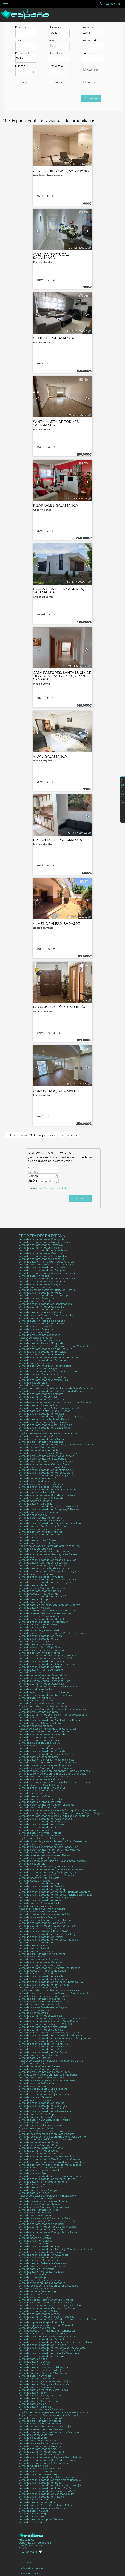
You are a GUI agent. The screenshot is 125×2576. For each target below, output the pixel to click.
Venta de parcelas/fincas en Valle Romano (44, 2001)
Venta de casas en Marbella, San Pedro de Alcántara (49, 1605)
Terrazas (56, 82)
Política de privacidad (53, 1188)
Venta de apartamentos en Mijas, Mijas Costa (45, 1425)
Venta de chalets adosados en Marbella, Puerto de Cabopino (54, 1892)
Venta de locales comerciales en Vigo (41, 1844)
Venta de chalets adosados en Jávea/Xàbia (44, 1309)
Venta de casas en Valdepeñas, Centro (41, 2184)
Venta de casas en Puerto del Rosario (41, 1669)
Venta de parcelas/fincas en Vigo (38, 2291)
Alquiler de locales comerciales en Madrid (43, 1706)
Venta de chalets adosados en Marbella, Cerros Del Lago (52, 2347)
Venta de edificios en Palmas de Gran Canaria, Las (48, 1846)
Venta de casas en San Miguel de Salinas (43, 1562)
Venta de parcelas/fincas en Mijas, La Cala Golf (46, 1768)
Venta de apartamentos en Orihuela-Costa (44, 1464)
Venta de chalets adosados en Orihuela (42, 1619)
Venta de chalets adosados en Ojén (40, 1942)
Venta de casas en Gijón (33, 1537)
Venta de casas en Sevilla (33, 2516)
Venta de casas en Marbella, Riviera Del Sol (44, 1568)
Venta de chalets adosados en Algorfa (41, 1576)
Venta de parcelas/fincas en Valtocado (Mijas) (45, 2426)
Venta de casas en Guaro (33, 2510)
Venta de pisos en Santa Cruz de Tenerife (43, 2088)
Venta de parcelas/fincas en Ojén (38, 1711)
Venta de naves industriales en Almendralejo (45, 2139)
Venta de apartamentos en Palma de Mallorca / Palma (51, 1869)
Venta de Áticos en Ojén (33, 2173)
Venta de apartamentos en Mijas (38, 1396)
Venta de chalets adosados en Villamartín (43, 1439)
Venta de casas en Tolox (33, 2392)
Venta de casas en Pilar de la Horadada (42, 1320)
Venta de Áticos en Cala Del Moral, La (41, 2167)
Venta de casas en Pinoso (34, 1945)
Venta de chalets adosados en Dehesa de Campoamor (51, 2477)
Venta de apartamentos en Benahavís (41, 1259)
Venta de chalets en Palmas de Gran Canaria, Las (48, 1453)
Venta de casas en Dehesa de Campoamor (44, 2263)
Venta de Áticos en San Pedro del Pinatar (43, 2333)
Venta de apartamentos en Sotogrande (42, 1734)
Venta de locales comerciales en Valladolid (44, 1996)
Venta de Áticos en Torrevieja (36, 1326)
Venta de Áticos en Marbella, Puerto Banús (44, 1931)
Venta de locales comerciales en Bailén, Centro (46, 2133)
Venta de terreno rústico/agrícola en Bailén (44, 1855)
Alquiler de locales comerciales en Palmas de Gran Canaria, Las (56, 1388)
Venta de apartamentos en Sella (38, 2311)
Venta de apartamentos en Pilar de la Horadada (47, 1495)
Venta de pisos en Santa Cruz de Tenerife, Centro (47, 2221)
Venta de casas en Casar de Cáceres (40, 1543)
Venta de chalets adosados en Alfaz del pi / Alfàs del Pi (51, 2035)
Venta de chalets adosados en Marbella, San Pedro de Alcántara (56, 1444)
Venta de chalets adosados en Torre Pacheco (45, 1695)
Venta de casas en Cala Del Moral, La (40, 1799)
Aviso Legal (25, 2562)
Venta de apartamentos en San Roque (41, 2229)
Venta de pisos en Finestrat (35, 2294)
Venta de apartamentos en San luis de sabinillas (47, 1658)
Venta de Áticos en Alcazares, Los (38, 1717)
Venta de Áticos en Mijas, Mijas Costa (40, 2468)
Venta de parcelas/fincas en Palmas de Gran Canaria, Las (52, 1709)
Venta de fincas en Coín (33, 1515)
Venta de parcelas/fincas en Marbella (40, 1517)
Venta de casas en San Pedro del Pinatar (43, 1526)
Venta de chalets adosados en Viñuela (41, 2496)
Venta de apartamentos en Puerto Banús (43, 1281)
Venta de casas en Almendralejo (38, 1624)
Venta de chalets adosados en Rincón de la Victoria (49, 2491)
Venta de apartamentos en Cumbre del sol (44, 1551)
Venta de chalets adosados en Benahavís (43, 1250)
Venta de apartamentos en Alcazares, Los (43, 1379)
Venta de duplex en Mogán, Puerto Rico (42, 2322)
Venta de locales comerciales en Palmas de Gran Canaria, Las (55, 1346)
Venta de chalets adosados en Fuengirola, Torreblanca (51, 2176)
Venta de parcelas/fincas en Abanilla (40, 2004)
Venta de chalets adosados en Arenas (41, 1827)
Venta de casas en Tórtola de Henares (41, 1835)
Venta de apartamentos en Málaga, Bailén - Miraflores (51, 2457)
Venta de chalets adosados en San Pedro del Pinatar (50, 1720)
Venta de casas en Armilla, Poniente (40, 1832)
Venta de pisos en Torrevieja (35, 1548)
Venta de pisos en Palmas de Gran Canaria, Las (46, 1264)
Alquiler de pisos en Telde (34, 2063)
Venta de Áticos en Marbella (35, 1500)
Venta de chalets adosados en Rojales (41, 1937)
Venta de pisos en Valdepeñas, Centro (41, 2077)
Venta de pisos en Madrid (34, 1332)
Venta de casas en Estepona (35, 1287)
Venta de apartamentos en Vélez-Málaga (43, 2027)
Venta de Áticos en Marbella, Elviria (39, 2170)
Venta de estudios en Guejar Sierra (39, 1742)
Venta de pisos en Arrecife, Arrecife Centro (44, 1731)
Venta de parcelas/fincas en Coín (38, 1478)
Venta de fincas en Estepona (36, 1726)
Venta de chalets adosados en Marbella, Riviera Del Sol (51, 1982)
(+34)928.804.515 (30, 2552)
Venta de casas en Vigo (32, 2404)
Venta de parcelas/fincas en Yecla (38, 1450)
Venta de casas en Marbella (35, 1301)
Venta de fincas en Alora (33, 2274)
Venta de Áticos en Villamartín (37, 2328)
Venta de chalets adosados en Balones (41, 2041)
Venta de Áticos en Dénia (34, 2235)
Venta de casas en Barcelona (36, 1951)
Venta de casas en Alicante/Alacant (39, 2260)
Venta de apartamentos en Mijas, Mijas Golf (44, 2094)
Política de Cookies (30, 2573)
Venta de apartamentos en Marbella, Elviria (44, 1399)
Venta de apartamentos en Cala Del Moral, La (45, 1349)
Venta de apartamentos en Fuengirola (41, 1239)
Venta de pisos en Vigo (32, 2086)
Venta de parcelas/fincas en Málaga (40, 2423)
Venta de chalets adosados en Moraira (41, 1661)
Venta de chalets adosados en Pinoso (41, 2246)
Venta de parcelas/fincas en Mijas (38, 1447)
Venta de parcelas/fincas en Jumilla (40, 1852)
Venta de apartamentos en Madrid (39, 1652)
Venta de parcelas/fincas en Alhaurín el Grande (46, 1804)
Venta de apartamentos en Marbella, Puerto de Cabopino (53, 1714)
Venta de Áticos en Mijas (33, 2465)
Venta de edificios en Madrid (36, 2288)
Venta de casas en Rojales (34, 1641)
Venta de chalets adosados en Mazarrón (42, 2356)
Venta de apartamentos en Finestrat (40, 1531)
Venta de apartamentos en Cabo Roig (41, 2223)
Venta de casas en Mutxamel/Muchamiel (43, 2373)
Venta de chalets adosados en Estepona (42, 1270)
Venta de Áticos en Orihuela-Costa (39, 1877)
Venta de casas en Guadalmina (37, 2387)
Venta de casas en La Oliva (34, 1796)
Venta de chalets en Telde (34, 2243)
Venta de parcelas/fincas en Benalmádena (44, 1678)
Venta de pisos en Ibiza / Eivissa (37, 1858)
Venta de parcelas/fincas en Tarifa (38, 2069)
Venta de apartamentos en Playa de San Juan (46, 1866)
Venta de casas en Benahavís (36, 1644)
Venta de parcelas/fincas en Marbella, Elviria (45, 2072)
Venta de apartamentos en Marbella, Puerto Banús (49, 1273)
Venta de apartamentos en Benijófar (40, 1962)
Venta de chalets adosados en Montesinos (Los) (47, 1934)
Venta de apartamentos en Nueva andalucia (45, 1242)
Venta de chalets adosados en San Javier (43, 2052)
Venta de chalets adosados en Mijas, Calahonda (47, 1754)
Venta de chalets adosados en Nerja (40, 1666)
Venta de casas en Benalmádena (38, 1512)
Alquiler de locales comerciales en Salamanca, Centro (50, 1990)
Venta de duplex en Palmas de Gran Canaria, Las (47, 2325)
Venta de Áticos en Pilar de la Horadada (42, 1970)
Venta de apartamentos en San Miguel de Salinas (48, 1554)
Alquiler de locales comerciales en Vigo (42, 1838)
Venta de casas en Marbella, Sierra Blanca (43, 2389)
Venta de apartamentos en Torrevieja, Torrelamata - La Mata (54, 1782)
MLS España (26, 2539)
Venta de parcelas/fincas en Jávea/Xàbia (42, 1675)
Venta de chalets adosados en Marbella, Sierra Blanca (50, 2350)
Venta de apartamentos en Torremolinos (43, 1377)
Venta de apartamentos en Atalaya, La (41, 1683)
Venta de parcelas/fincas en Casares (40, 2145)
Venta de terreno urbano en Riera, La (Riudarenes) (48, 2074)
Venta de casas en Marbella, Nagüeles (41, 2271)
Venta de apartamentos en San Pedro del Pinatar (48, 1686)
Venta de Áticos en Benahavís (36, 1574)
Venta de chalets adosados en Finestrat (42, 1323)
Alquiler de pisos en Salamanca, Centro (42, 1908)
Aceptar (48, 1188)
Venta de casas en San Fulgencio (38, 2055)
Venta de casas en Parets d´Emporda (41, 1343)
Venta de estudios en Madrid (36, 1689)
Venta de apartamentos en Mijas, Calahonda (45, 1422)
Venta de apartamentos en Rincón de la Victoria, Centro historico (57, 2319)
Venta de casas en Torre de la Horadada (42, 2117)
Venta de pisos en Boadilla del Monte (41, 2148)
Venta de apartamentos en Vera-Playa (41, 2451)
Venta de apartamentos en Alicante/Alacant (45, 1365)
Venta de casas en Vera (32, 1430)
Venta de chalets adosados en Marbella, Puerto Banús (51, 1391)
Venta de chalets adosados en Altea (40, 1486)
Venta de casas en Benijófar (35, 1793)
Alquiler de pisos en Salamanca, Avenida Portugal (48, 2415)
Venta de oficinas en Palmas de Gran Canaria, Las (48, 1762)
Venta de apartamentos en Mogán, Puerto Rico (47, 1925)
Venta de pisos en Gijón (33, 2437)
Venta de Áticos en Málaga (34, 1880)
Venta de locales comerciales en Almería (43, 2201)
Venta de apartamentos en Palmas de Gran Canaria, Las (52, 2018)
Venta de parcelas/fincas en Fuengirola (42, 1998)
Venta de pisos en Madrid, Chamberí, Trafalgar (46, 2302)
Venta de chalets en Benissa (35, 2240)
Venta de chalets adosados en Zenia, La (42, 1787)
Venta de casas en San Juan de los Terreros (44, 2119)
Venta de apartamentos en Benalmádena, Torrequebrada (53, 2162)
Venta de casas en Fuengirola (36, 1697)
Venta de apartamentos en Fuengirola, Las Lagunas (49, 1571)
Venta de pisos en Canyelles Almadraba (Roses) (47, 2080)
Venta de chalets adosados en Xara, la (41, 1976)
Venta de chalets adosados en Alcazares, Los (45, 1582)
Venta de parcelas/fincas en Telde (38, 2209)
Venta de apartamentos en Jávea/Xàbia (42, 1922)
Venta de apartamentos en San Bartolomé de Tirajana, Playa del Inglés (61, 1813)
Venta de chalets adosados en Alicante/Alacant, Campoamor (55, 2038)
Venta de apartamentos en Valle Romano (43, 2463)
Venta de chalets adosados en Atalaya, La (43, 1979)
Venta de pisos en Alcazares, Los (38, 1807)
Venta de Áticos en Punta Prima (38, 1973)
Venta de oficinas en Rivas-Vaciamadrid (42, 2283)
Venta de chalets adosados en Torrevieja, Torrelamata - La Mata (56, 2249)
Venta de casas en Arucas (34, 2122)
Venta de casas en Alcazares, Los (38, 1405)
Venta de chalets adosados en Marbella (42, 1267)
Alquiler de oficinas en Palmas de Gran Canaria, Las (49, 1545)
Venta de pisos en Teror (32, 1863)
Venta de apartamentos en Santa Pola (41, 2153)
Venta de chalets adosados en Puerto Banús (45, 2488)
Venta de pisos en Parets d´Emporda (41, 1484)
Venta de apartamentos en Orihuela (40, 1590)
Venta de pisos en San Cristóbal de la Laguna (45, 1920)
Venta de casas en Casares (34, 1363)
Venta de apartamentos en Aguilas (39, 1740)
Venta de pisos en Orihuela (35, 2297)
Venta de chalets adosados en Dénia (40, 1748)
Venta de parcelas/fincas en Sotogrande (42, 1458)
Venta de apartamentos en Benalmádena (43, 1256)
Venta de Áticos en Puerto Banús (38, 1593)
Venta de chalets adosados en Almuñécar (43, 2254)
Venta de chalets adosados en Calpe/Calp (43, 1295)
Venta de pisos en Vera (32, 1956)
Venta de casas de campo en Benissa (41, 2519)
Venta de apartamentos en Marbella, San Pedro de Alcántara (55, 1402)
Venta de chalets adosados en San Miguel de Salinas (50, 1523)
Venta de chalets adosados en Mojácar (41, 2252)
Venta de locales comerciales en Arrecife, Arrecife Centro (52, 2136)
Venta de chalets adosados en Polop (40, 1635)
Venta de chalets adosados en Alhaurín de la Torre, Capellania (55, 2342)
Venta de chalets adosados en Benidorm (43, 1886)
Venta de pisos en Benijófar (35, 2212)
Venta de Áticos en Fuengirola (36, 1298)
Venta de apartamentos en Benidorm (41, 1394)
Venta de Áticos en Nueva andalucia (40, 1557)
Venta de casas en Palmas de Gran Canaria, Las (47, 1261)
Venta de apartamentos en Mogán (39, 2313)
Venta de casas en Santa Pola (36, 1830)
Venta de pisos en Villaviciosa (36, 2215)
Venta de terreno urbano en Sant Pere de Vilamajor (49, 2432)
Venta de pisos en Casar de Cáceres (40, 1529)
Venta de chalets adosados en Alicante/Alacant (46, 1818)
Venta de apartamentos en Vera (37, 2449)
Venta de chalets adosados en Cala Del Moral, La (47, 1579)
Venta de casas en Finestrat (35, 1385)
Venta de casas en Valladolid (36, 1503)
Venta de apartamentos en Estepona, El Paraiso (47, 1875)
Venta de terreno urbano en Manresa (41, 2429)
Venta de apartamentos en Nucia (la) (40, 2446)
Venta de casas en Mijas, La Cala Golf (40, 2125)
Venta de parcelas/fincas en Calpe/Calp (42, 1588)
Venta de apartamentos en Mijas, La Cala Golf (45, 2024)
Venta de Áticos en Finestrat (35, 2097)
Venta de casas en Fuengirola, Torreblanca (44, 2384)
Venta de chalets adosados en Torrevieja (42, 1351)
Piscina (89, 82)
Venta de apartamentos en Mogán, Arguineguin (47, 1872)
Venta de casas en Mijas (33, 1627)
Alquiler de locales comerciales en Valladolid (45, 2131)
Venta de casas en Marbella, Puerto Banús (44, 1419)
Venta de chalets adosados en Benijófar (42, 1821)
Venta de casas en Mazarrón (35, 2398)
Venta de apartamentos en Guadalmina (42, 1520)
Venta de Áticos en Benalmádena (38, 1374)
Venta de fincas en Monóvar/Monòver (41, 2409)
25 (83, 547)
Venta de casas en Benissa (34, 2361)
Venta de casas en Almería (34, 1948)
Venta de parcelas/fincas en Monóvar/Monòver (46, 1455)
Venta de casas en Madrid (34, 1275)
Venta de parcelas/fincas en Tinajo (39, 2142)
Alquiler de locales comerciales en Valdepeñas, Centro (51, 2060)
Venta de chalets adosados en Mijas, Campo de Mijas (50, 2485)
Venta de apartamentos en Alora (38, 1737)
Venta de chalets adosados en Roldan (41, 2049)
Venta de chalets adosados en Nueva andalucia (47, 1278)
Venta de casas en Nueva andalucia (40, 1312)
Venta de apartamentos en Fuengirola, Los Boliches (49, 1967)
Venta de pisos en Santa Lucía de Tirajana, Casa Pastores (52, 1861)
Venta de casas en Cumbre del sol (39, 1903)
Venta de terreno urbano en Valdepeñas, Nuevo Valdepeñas (54, 1771)
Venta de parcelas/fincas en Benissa (40, 1911)
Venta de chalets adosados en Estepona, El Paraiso (49, 1509)
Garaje (21, 82)
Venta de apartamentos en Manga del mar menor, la (50, 2164)
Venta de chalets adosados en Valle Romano (45, 2046)
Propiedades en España (42, 1236)
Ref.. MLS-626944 (77, 582)
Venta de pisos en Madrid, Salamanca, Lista (44, 1681)
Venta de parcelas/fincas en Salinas (39, 2066)
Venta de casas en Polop (33, 1599)
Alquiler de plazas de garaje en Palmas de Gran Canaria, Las (54, 2412)
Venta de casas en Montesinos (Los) (40, 2370)
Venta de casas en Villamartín (36, 2378)
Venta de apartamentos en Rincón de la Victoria (47, 2460)
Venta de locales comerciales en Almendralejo (46, 1765)
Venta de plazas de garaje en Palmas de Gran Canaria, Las (53, 1841)
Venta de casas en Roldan (34, 2193)
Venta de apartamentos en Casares (39, 1340)
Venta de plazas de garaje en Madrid (40, 1630)
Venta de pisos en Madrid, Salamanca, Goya (44, 2218)
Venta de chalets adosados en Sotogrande (44, 1360)
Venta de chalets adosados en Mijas (40, 1292)
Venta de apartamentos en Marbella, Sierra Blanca (48, 2021)
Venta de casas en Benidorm (36, 2499)
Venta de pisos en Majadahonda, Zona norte (45, 1776)
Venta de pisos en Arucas (34, 2010)
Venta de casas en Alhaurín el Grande (41, 1987)
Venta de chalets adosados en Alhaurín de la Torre (48, 1664)
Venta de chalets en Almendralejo (39, 2474)
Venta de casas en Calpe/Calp (36, 2114)
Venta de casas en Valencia (35, 2406)
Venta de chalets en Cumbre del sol (40, 1616)
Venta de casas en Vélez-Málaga (38, 2190)
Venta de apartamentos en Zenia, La (40, 2015)
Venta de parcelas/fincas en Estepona (41, 1441)
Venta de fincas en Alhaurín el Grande (41, 1703)
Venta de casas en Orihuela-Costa (39, 1756)
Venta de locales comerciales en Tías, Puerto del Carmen (52, 1633)
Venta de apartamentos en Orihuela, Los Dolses (47, 2308)
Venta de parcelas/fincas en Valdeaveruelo (44, 2207)
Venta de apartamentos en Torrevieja (41, 1244)
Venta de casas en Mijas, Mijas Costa (40, 1801)
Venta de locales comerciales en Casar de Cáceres (48, 2285)
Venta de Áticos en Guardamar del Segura (44, 1692)
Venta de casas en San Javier (36, 1700)
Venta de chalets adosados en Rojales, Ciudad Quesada (51, 1416)
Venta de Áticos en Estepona (36, 1329)
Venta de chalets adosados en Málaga (41, 1413)
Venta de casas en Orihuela (35, 2375)
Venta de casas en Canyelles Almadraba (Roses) (47, 1759)
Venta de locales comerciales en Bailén (42, 2418)
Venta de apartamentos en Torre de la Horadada (47, 2226)
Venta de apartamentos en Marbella (40, 1247)
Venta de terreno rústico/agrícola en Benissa (45, 1613)
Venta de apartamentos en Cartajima (41, 2454)
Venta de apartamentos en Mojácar (40, 1965)
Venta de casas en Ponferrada (36, 2268)
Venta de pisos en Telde (33, 1382)
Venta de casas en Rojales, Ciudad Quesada (44, 1410)
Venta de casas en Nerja (33, 2513)
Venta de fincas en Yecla (33, 1672)
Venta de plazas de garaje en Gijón (39, 2280)
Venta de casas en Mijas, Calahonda (40, 1492)
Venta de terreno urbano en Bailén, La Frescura (47, 1610)
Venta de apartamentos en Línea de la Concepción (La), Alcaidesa (57, 1810)
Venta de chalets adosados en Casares (41, 1790)
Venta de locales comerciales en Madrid (42, 1467)
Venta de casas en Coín (32, 2187)
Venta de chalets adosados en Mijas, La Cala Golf (47, 1560)
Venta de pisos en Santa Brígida (37, 1917)
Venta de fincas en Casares (34, 2522)
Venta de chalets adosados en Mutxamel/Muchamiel (50, 2479)
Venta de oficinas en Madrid (35, 2198)
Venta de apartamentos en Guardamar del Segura (48, 1357)
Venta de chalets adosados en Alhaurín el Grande (48, 1489)
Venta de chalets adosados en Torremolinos (44, 1984)
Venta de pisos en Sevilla (33, 2012)
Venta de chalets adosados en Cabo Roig (43, 2105)
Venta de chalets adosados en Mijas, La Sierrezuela (49, 2353)
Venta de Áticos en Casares (35, 2100)
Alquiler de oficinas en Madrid (36, 2128)
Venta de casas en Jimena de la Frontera (43, 2181)
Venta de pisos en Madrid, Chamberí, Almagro (46, 2299)
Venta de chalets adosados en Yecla (40, 1900)
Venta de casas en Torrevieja (35, 1318)
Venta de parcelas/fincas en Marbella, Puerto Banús (49, 1849)
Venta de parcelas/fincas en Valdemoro (42, 1953)
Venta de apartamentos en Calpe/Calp (41, 1306)
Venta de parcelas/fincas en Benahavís (41, 1354)
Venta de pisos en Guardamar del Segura (43, 2007)
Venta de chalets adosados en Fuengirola (43, 2043)
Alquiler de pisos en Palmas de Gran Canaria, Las (47, 1728)
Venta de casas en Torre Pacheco (38, 2401)
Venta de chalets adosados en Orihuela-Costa (46, 1470)
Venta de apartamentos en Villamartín (41, 1498)
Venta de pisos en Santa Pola (36, 2434)
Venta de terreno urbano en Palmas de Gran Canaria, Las (52, 1773)
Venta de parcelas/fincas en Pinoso (39, 1334)
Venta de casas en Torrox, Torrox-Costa (41, 2395)
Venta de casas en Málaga (34, 1607)
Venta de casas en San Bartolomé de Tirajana (45, 2381)
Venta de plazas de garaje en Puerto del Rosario (47, 1289)
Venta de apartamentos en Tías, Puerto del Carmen (49, 2159)
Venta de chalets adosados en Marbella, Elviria (46, 1472)
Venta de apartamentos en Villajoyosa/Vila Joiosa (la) (50, 1408)
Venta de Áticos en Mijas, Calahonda (40, 1785)
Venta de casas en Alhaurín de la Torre (41, 1723)
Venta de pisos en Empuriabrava (38, 2440)
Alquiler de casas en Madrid (35, 1337)
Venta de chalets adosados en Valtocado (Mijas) (47, 2494)
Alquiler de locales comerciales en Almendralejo (47, 2195)
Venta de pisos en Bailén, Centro (38, 2083)
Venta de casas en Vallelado (35, 1906)
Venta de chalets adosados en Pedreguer (43, 1621)
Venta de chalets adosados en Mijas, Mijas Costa (47, 1475)
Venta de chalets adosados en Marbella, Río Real (47, 2178)
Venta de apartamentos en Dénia (38, 2150)
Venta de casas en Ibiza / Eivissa (37, 1540)
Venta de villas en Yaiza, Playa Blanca (40, 1647)
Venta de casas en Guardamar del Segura (43, 2367)
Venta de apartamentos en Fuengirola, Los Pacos (48, 2232)
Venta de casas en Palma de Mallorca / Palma (46, 2505)
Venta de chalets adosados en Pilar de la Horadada (49, 1506)
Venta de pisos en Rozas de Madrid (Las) (42, 1959)
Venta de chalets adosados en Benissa (41, 1534)
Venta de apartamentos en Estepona (40, 1253)
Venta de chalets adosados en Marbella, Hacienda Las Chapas (55, 1894)
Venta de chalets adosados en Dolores (41, 1824)
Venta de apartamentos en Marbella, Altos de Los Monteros (54, 1816)
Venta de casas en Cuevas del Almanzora (43, 2266)
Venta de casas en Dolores (34, 2364)
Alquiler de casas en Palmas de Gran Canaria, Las (48, 1433)
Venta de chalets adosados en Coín (39, 1638)
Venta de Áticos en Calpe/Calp (36, 1745)
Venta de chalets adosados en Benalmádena (45, 1304)
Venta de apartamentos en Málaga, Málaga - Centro (49, 1371)
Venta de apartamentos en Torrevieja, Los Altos (46, 2156)
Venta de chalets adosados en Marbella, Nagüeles (48, 1939)
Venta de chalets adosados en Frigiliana (42, 2344)
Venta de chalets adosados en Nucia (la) (42, 1596)
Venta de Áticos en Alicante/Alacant (40, 1928)
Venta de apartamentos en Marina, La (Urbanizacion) (50, 2305)
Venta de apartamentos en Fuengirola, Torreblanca (49, 1655)
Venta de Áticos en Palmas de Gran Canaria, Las (47, 2330)
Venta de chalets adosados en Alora (40, 2257)
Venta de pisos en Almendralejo (37, 1481)
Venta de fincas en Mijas (33, 2277)
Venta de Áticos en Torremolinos (38, 2471)
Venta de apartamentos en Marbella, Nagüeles (46, 2316)
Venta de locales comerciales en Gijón (41, 1650)
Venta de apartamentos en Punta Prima (42, 1565)
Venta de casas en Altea (33, 2359)
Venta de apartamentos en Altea (38, 2091)
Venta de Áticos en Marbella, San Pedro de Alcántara (50, 2032)
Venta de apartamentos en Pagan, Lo (41, 2029)
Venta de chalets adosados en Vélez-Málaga (45, 2111)
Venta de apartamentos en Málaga (39, 1284)
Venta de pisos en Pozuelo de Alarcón (41, 2443)
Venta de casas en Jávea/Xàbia (37, 2502)
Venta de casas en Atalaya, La (36, 1602)
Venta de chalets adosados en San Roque (43, 1889)
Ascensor (90, 69)
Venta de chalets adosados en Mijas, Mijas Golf (46, 1897)
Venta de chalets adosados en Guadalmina (44, 1427)
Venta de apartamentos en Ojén (38, 1368)
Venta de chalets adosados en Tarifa (40, 2482)
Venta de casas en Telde (33, 1585)
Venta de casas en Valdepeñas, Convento (43, 2508)
